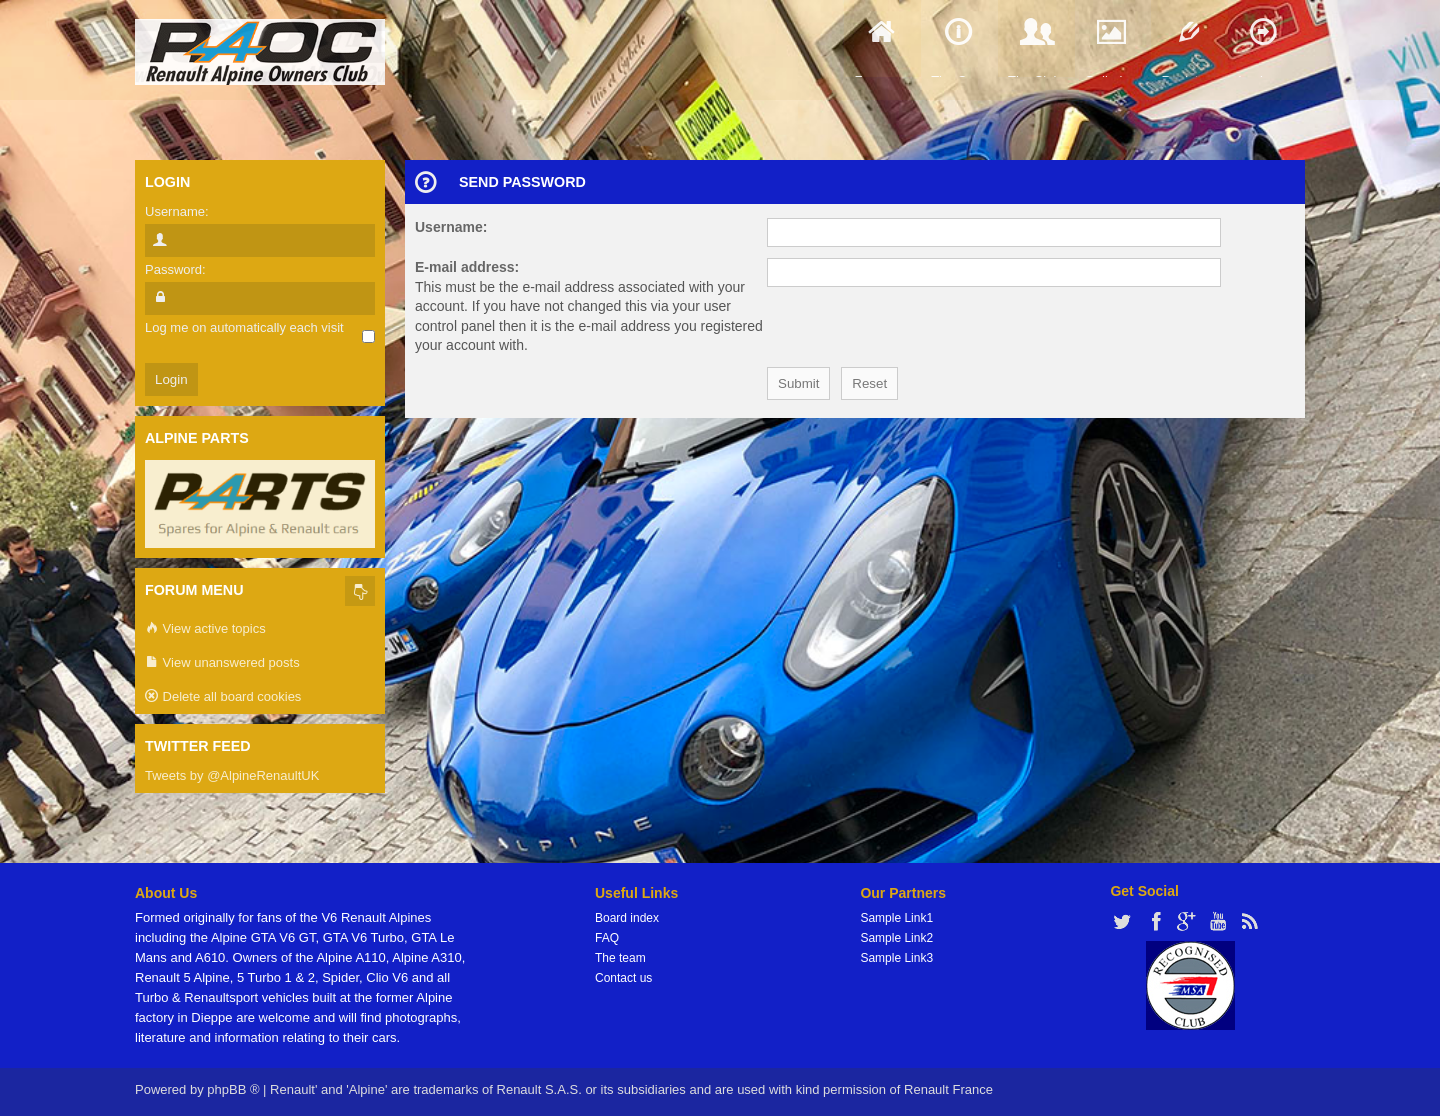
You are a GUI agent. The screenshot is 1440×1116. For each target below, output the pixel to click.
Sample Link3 (896, 958)
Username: (451, 227)
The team (620, 958)
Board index (627, 918)
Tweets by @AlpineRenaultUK (232, 775)
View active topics (205, 629)
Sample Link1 (896, 918)
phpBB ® (233, 1089)
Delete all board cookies (223, 697)
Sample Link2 (896, 938)
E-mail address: (467, 267)
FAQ (607, 938)
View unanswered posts (222, 663)
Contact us (623, 978)
